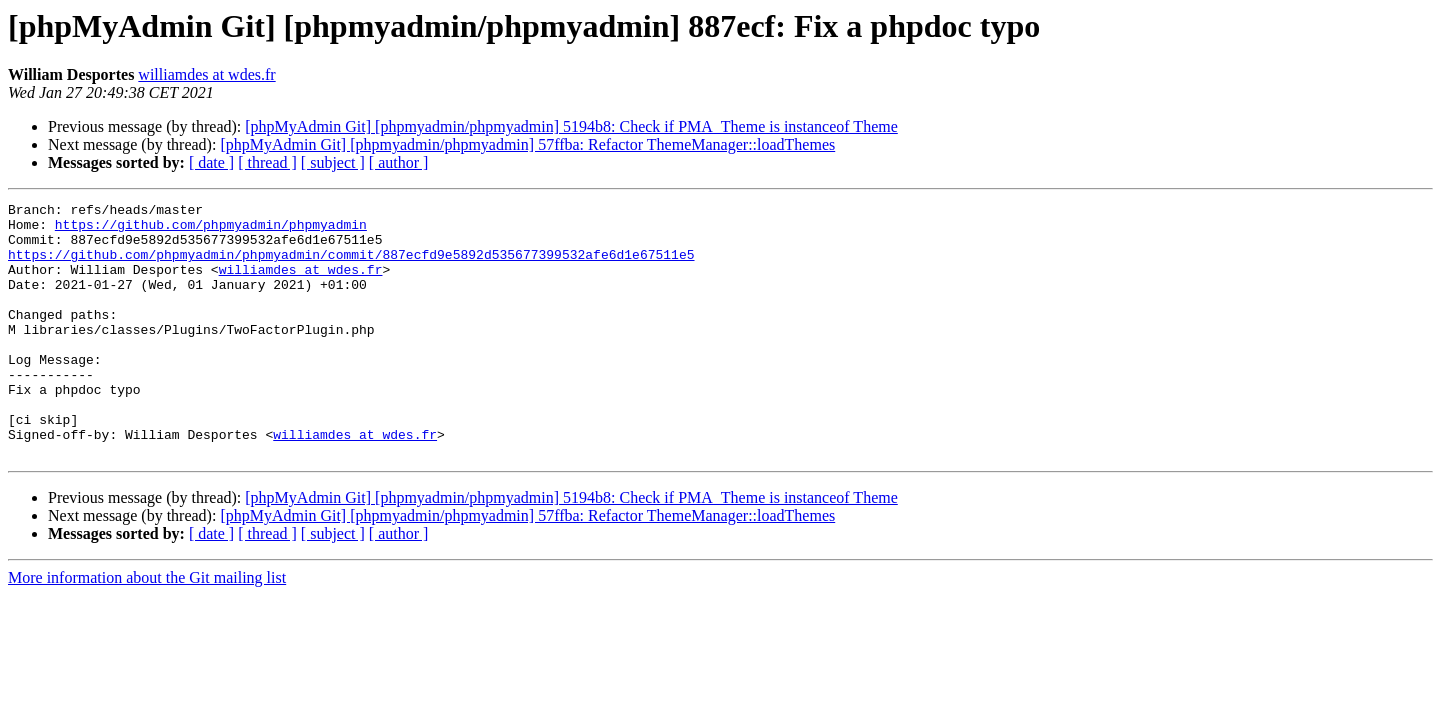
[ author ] (399, 162)
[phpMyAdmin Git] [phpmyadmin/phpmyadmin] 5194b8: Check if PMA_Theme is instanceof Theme (571, 126)
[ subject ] (333, 162)
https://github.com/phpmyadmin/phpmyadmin (211, 230)
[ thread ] (267, 162)
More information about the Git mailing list (147, 628)
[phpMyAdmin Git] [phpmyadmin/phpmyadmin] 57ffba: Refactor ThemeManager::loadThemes (527, 144)
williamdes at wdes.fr (206, 74)
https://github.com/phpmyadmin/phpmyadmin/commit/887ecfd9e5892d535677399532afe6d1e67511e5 (351, 266)
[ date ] (211, 162)
